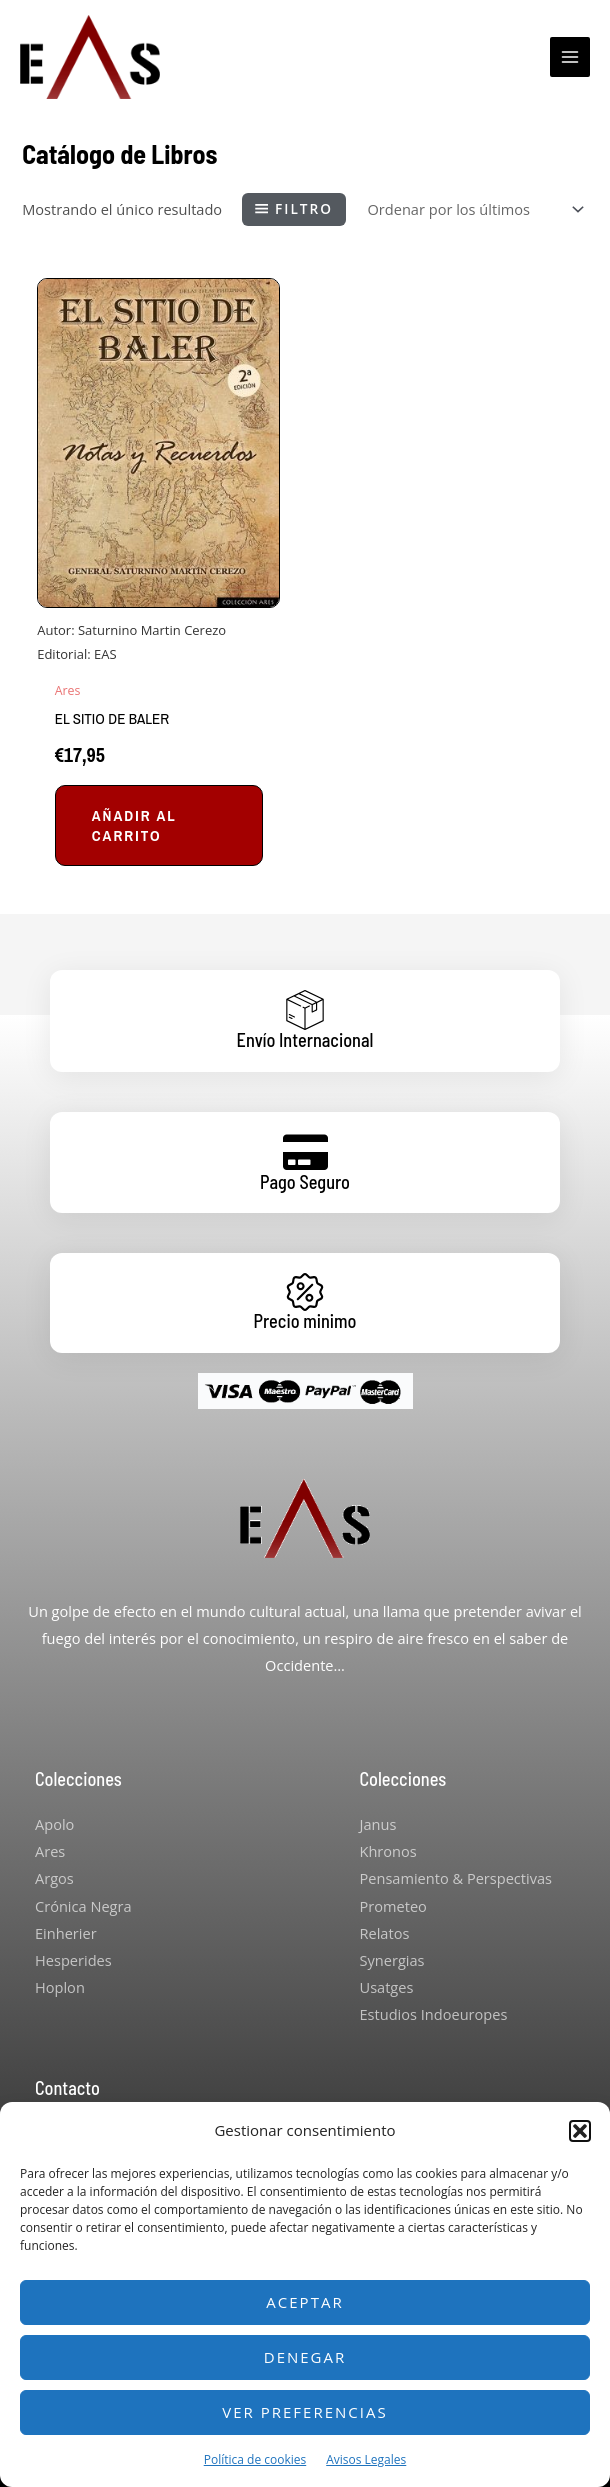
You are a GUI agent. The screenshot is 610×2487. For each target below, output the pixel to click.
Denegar (305, 2357)
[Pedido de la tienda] (474, 209)
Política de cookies (255, 2459)
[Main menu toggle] (570, 57)
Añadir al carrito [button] (134, 825)
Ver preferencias (304, 2412)
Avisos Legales (366, 2459)
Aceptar (304, 2302)
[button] (580, 2131)
